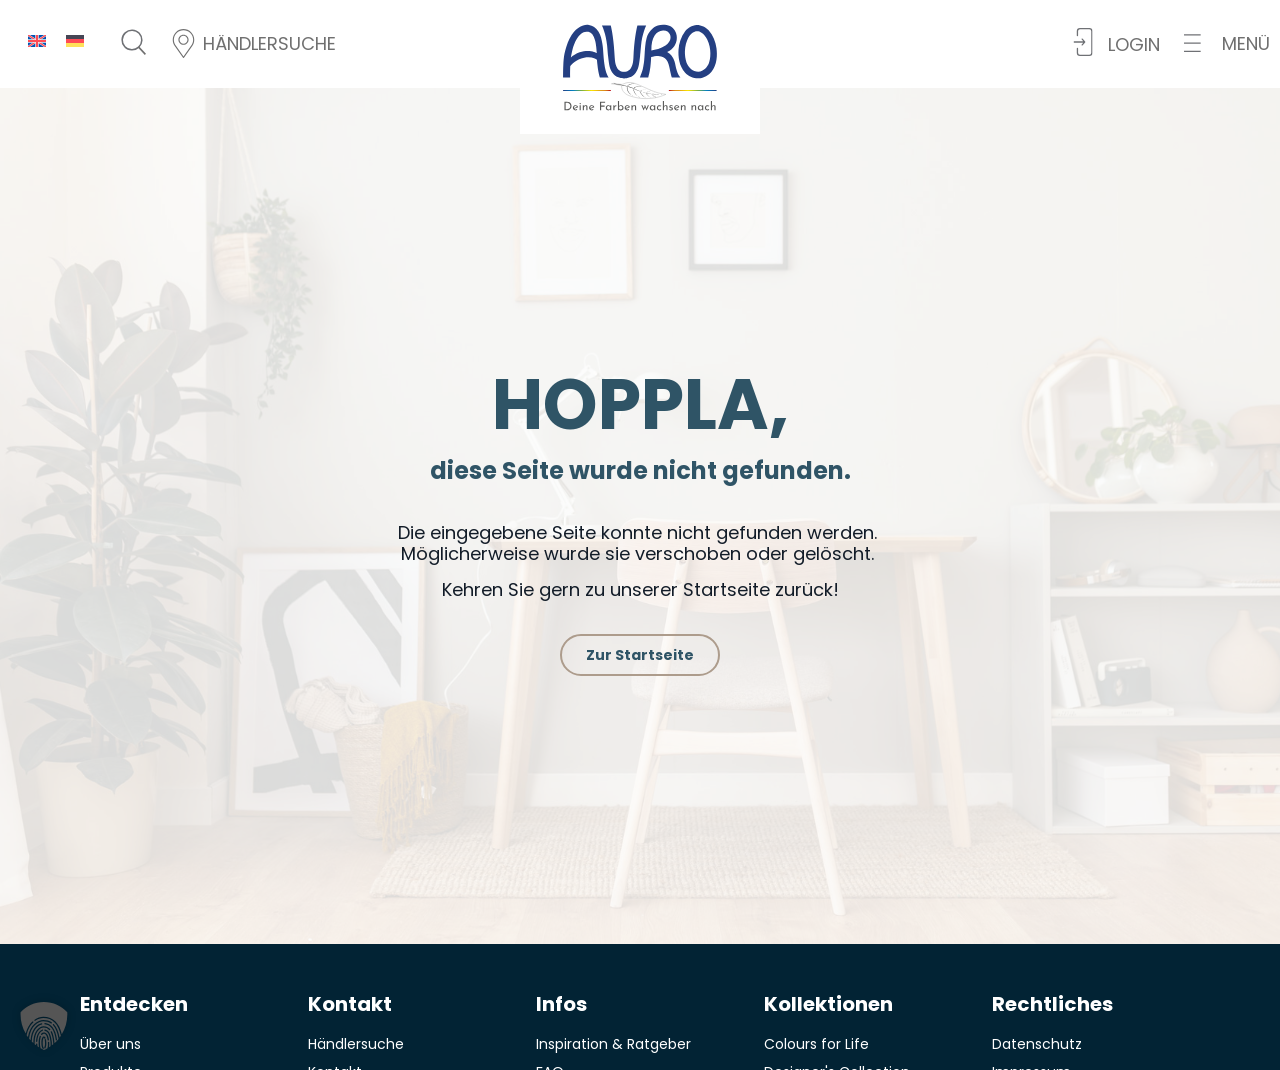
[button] (1227, 43)
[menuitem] (37, 40)
